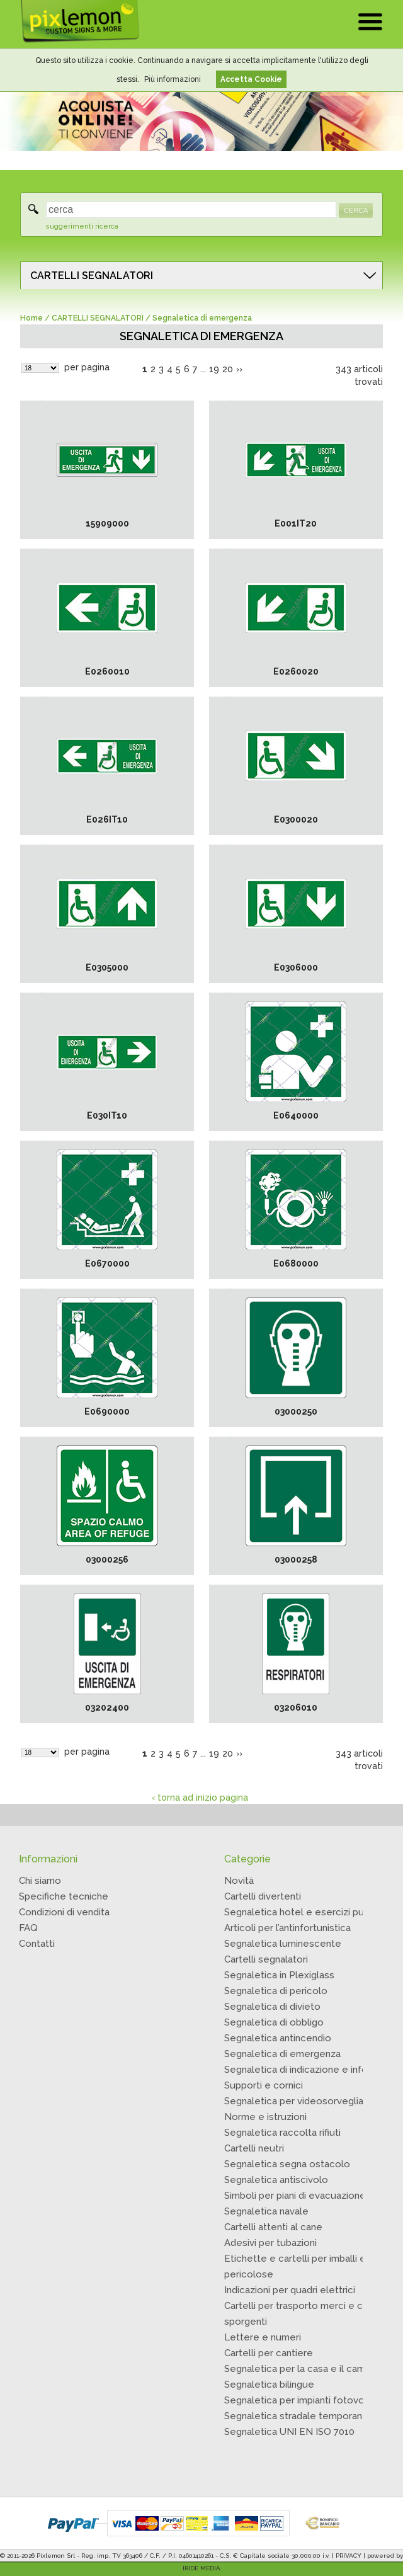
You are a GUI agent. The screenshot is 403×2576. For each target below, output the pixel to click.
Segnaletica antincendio (277, 2038)
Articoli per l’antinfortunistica (287, 1928)
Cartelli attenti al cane (273, 2227)
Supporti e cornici (263, 2085)
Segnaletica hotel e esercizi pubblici (305, 1912)
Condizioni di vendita (64, 1912)
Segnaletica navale (266, 2211)
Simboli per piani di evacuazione (295, 2195)
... (203, 369)
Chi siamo (40, 1880)
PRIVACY (348, 2555)
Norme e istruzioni (265, 2117)
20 (227, 369)
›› (239, 369)
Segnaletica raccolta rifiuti (282, 2132)
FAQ (28, 1928)
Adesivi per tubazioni (270, 2242)
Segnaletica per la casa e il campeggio (310, 2368)
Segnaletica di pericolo (275, 1991)
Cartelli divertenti (262, 1896)
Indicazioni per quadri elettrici (289, 2290)
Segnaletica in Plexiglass (279, 1975)
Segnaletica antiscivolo (276, 2180)
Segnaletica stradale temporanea (298, 2416)
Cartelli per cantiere (268, 2353)
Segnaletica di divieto (272, 2006)
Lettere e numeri (262, 2337)
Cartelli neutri (254, 2148)
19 (214, 369)
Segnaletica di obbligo (274, 2022)
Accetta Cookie (251, 79)
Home (31, 318)
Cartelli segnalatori (266, 1959)
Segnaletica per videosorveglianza (301, 2101)
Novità (239, 1880)
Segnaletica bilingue (269, 2384)
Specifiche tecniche (63, 1896)
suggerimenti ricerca (82, 226)
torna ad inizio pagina (202, 1797)
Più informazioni (172, 79)
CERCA (356, 210)
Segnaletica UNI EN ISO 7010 (289, 2431)
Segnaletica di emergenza (282, 2054)
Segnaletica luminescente (282, 1943)
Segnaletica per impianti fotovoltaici (304, 2400)
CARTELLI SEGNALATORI (91, 276)
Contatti (37, 1943)
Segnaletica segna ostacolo (287, 2164)
